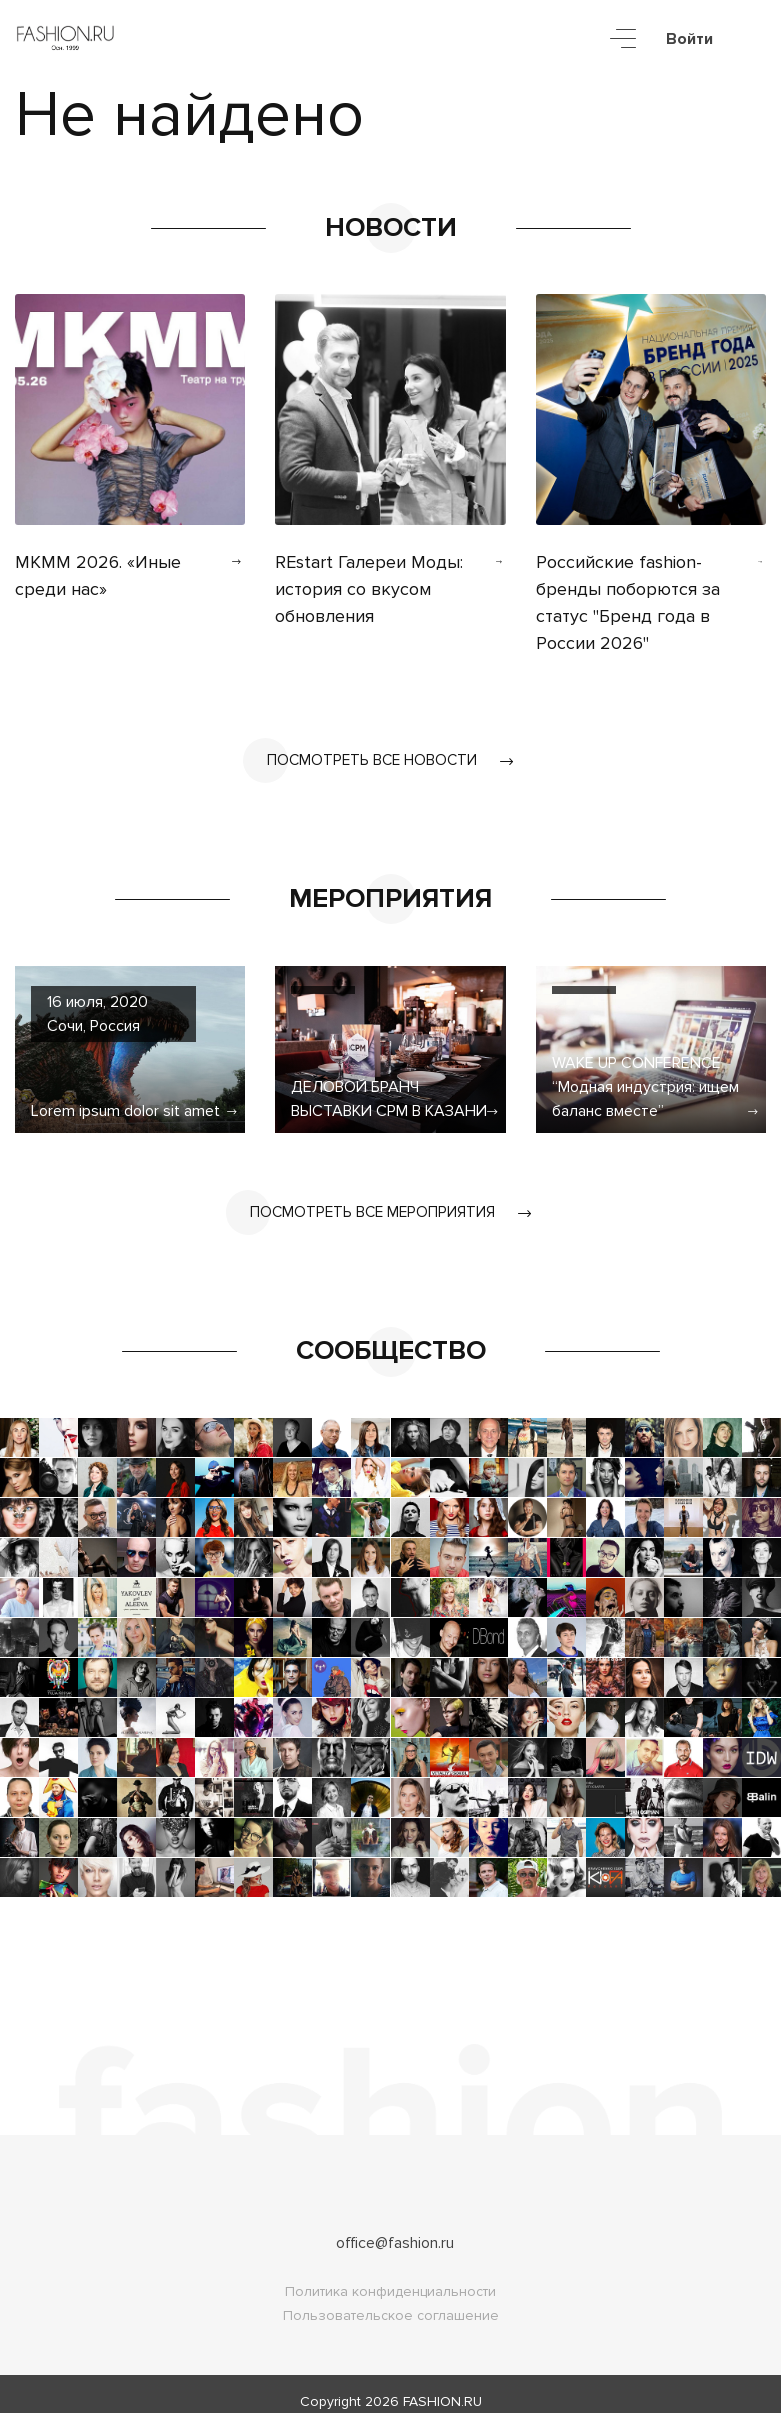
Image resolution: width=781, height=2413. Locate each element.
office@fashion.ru (395, 2228)
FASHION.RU (442, 2386)
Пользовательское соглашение (391, 2300)
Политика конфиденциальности (390, 2276)
